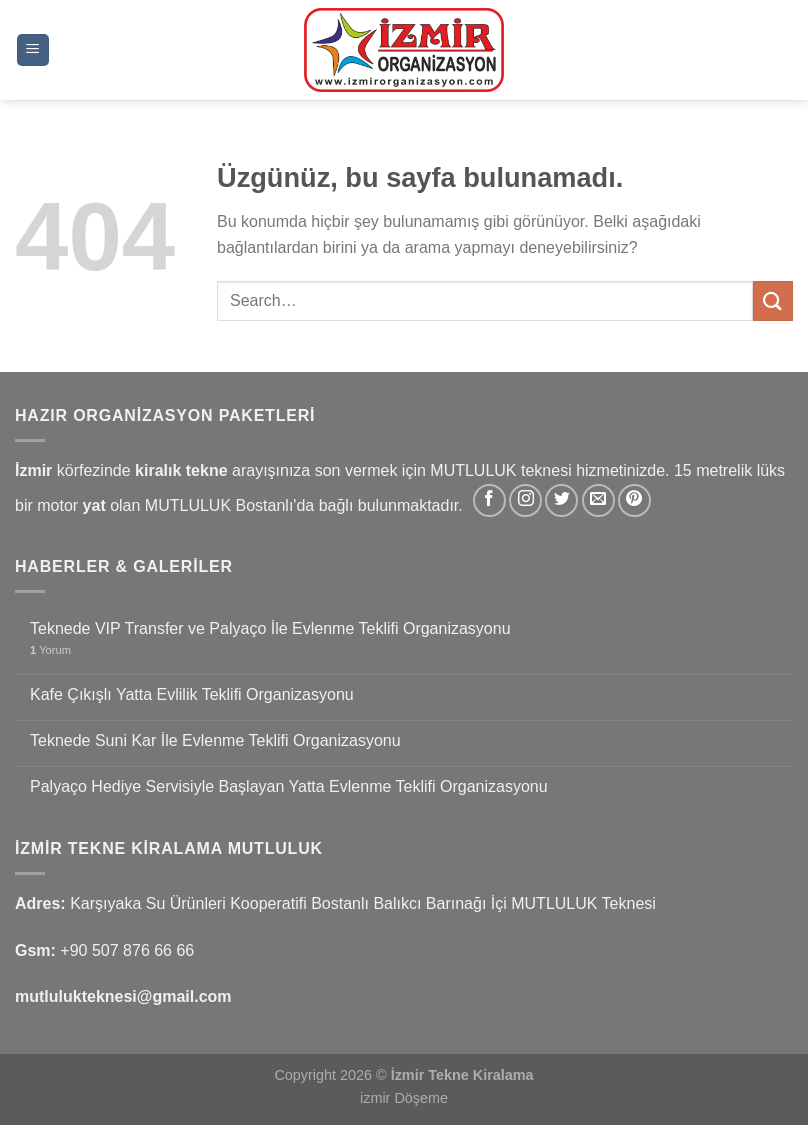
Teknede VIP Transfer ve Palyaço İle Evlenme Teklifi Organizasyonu (270, 628)
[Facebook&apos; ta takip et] (489, 500)
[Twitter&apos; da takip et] (561, 500)
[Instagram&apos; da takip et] (525, 500)
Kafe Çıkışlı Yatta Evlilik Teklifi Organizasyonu (192, 694)
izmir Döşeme (404, 1098)
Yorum (50, 650)
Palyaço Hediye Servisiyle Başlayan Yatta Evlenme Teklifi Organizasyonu (289, 786)
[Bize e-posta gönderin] (598, 500)
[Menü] (33, 50)
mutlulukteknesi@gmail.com (123, 996)
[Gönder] (773, 300)
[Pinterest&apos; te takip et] (634, 500)
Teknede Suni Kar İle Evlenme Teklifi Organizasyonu (215, 740)
